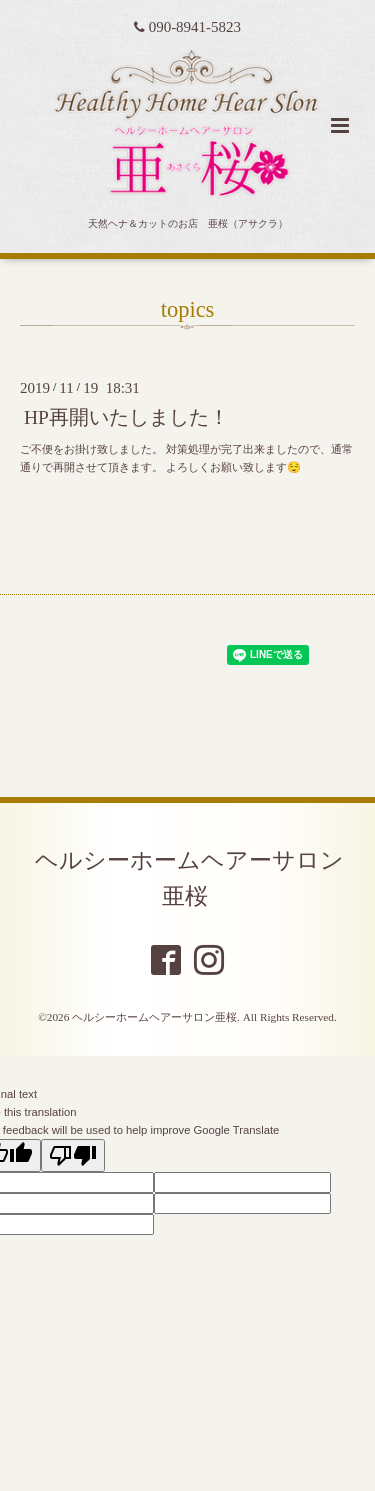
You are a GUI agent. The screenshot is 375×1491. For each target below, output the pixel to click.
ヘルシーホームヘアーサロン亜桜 (189, 878)
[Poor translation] (73, 1155)
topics (188, 309)
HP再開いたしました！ (126, 417)
